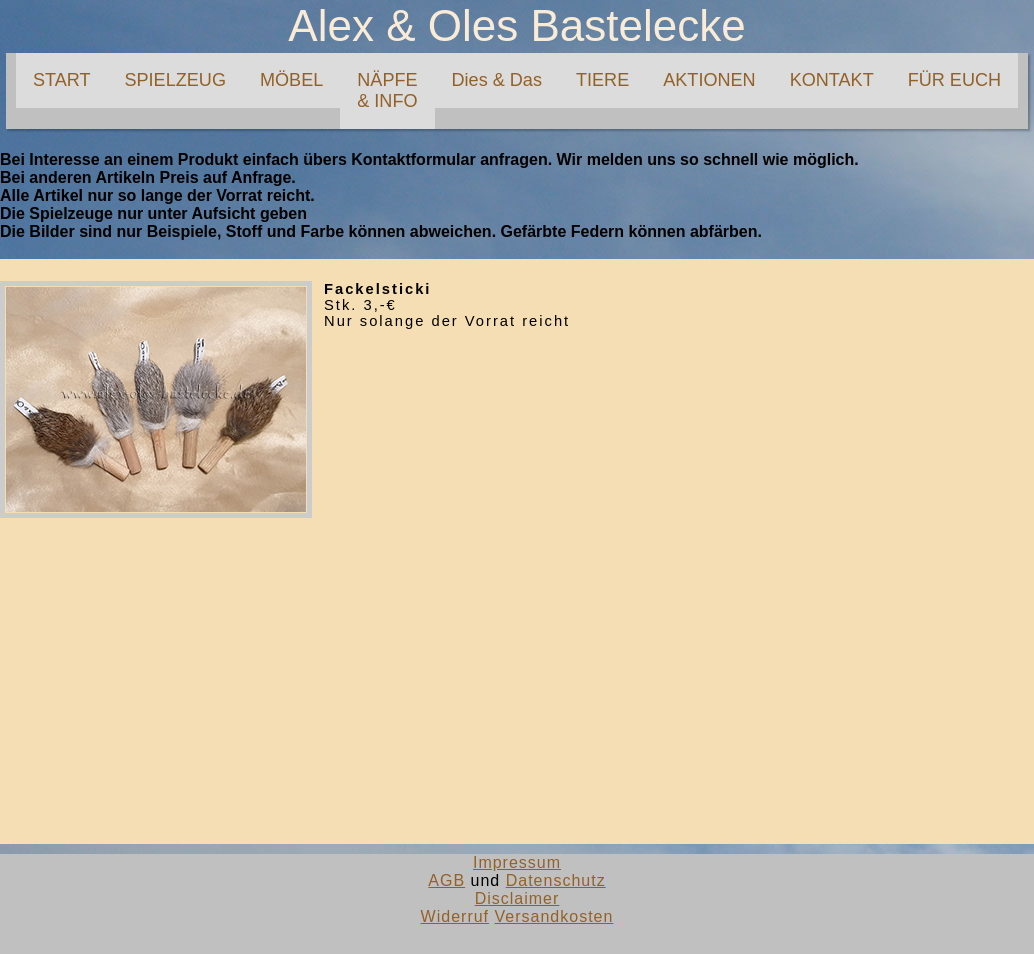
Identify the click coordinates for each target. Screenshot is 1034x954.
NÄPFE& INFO (387, 90)
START (62, 80)
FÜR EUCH (954, 80)
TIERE (602, 80)
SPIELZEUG (174, 80)
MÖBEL (291, 80)
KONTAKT (832, 80)
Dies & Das (497, 80)
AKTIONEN (709, 80)
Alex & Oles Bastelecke (516, 25)
